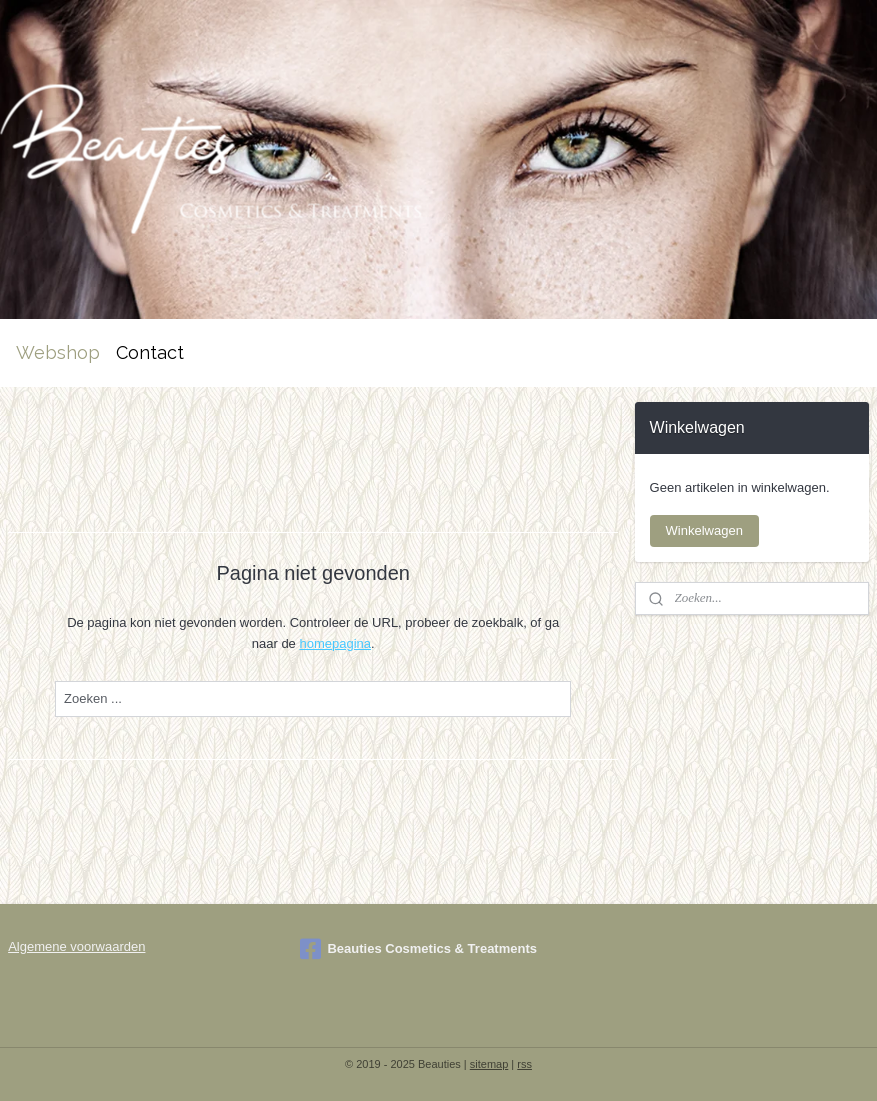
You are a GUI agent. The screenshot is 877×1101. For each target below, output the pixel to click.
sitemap (489, 1064)
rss (524, 1064)
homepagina (335, 643)
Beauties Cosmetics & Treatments (418, 949)
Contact (150, 352)
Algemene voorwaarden (76, 946)
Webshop (58, 352)
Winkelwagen (704, 530)
